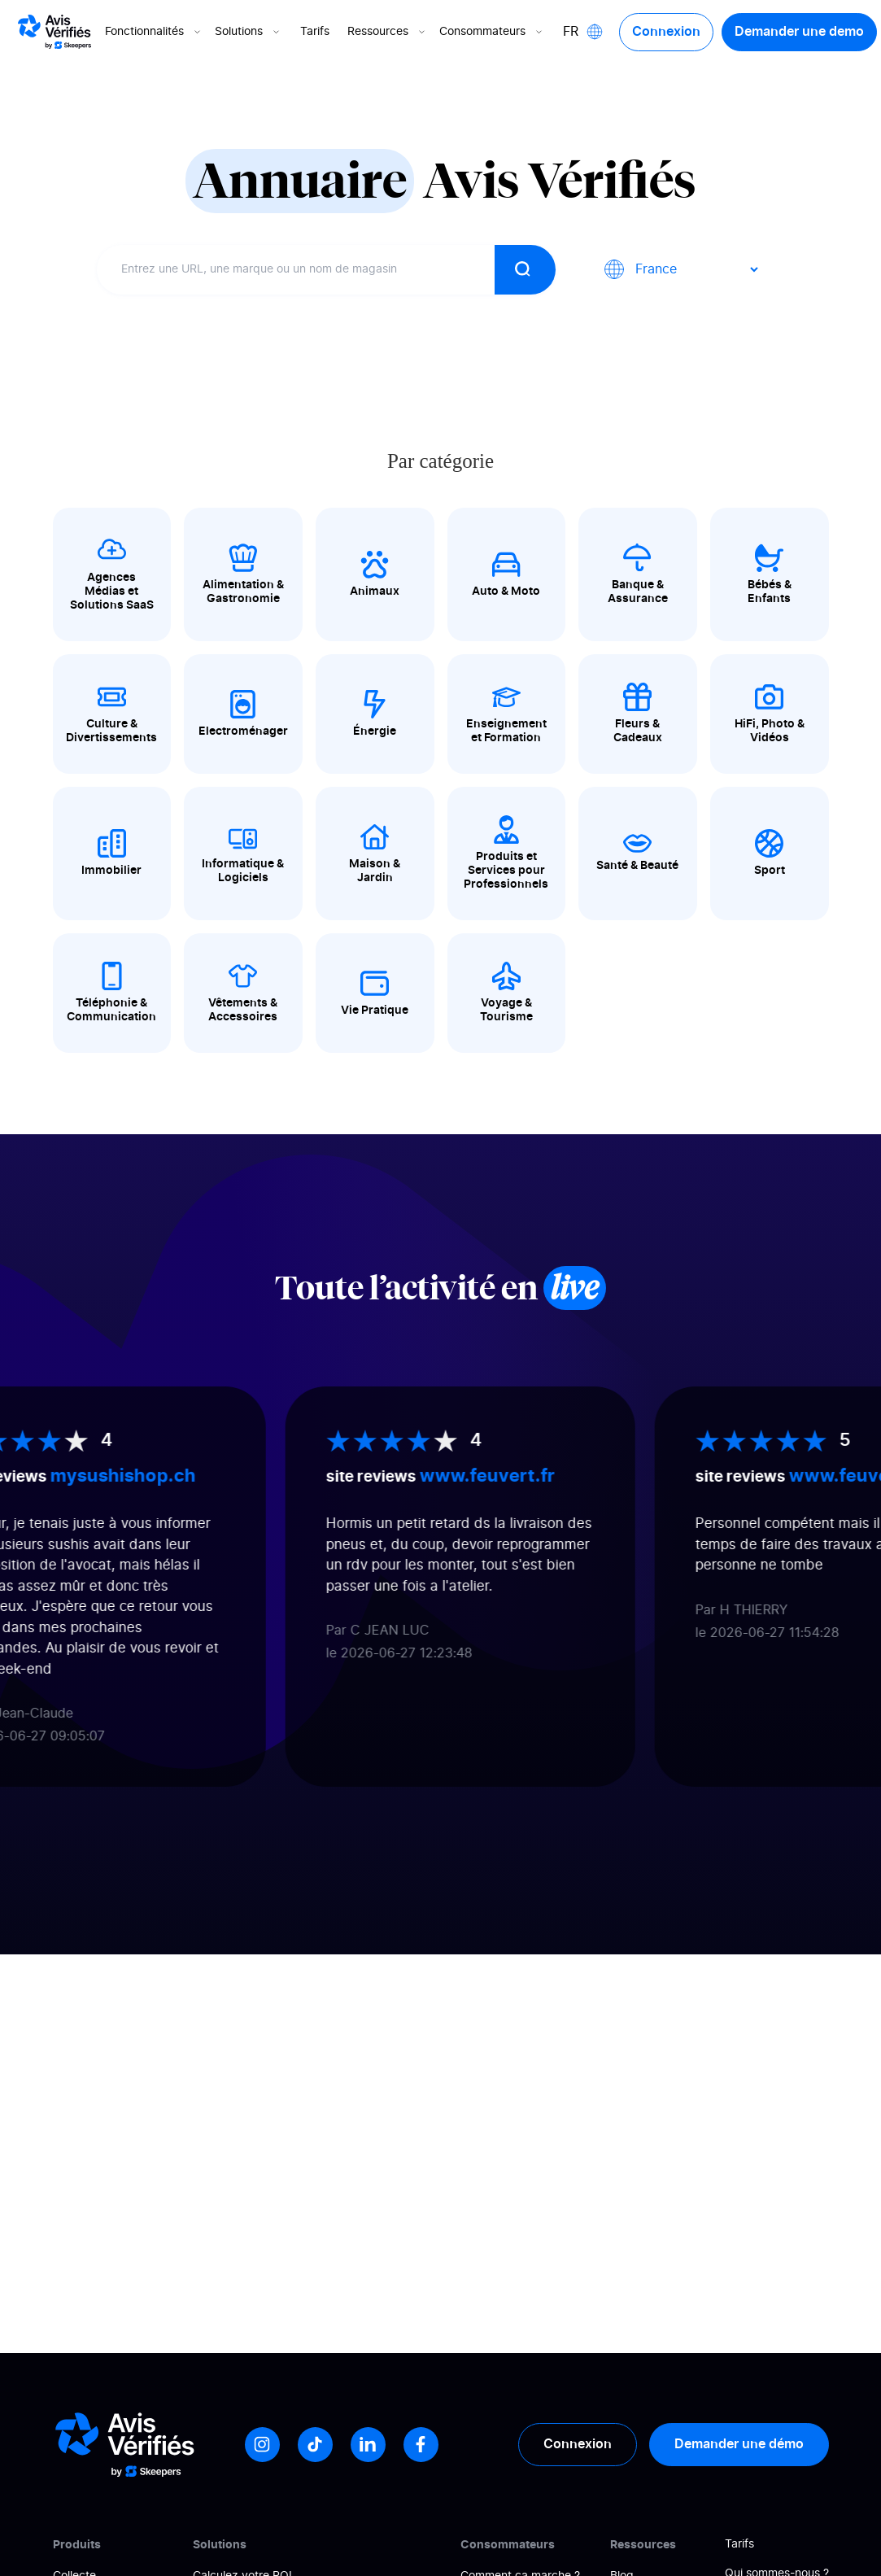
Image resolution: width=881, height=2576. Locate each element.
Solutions (248, 31)
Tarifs (314, 31)
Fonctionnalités (154, 31)
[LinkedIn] (368, 2444)
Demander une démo (739, 2444)
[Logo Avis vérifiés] (54, 32)
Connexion (666, 31)
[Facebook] (420, 2444)
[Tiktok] (315, 2444)
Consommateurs (492, 31)
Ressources (387, 31)
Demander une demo (799, 31)
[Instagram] (262, 2444)
